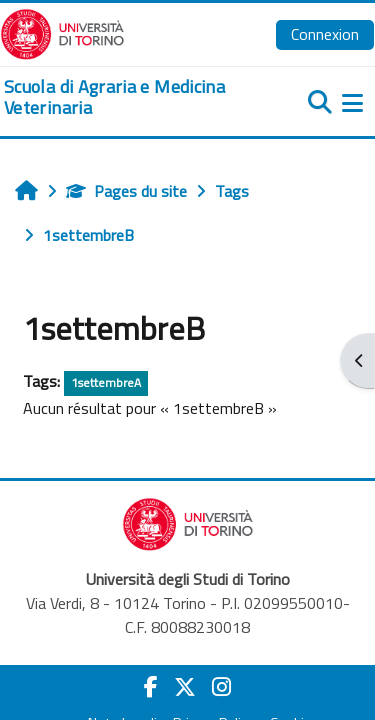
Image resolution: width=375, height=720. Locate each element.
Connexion (325, 34)
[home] (125, 97)
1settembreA (106, 382)
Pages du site (126, 191)
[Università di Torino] (62, 32)
